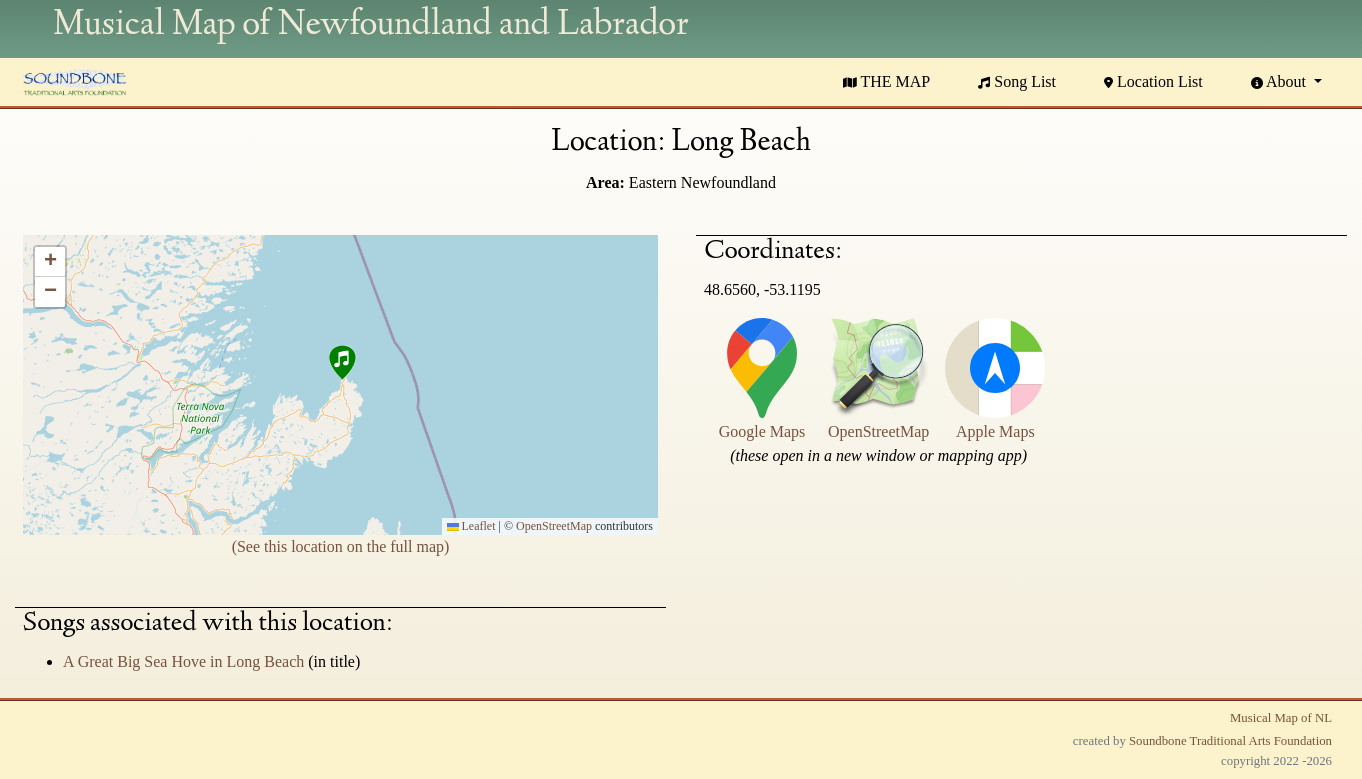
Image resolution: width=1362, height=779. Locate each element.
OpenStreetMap (554, 526)
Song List (1017, 81)
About (1280, 81)
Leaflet (471, 526)
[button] (341, 365)
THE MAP (887, 81)
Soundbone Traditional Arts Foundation (1230, 741)
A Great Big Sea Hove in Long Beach (185, 661)
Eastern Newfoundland (702, 182)
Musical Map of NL (1281, 718)
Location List (1153, 81)
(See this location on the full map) (341, 546)
